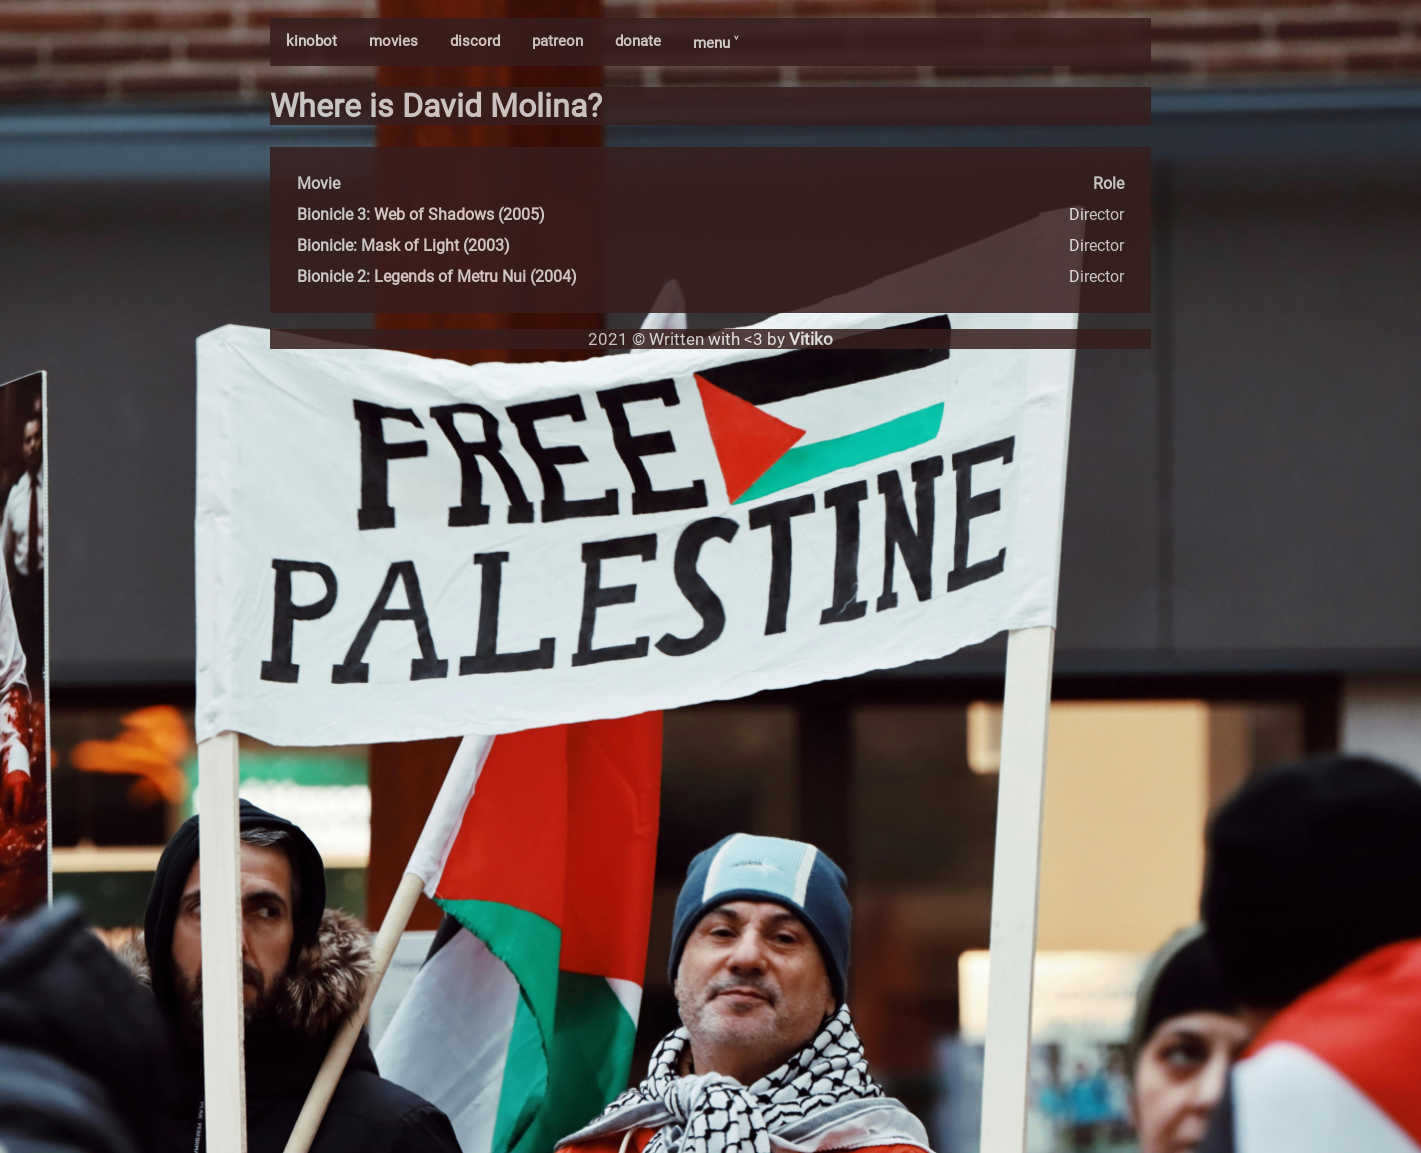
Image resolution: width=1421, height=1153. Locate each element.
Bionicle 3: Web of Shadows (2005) (421, 214)
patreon (557, 41)
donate (638, 41)
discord (475, 41)
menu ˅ (715, 43)
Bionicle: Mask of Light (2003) (403, 245)
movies (393, 41)
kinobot (311, 41)
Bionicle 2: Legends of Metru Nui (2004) (437, 276)
